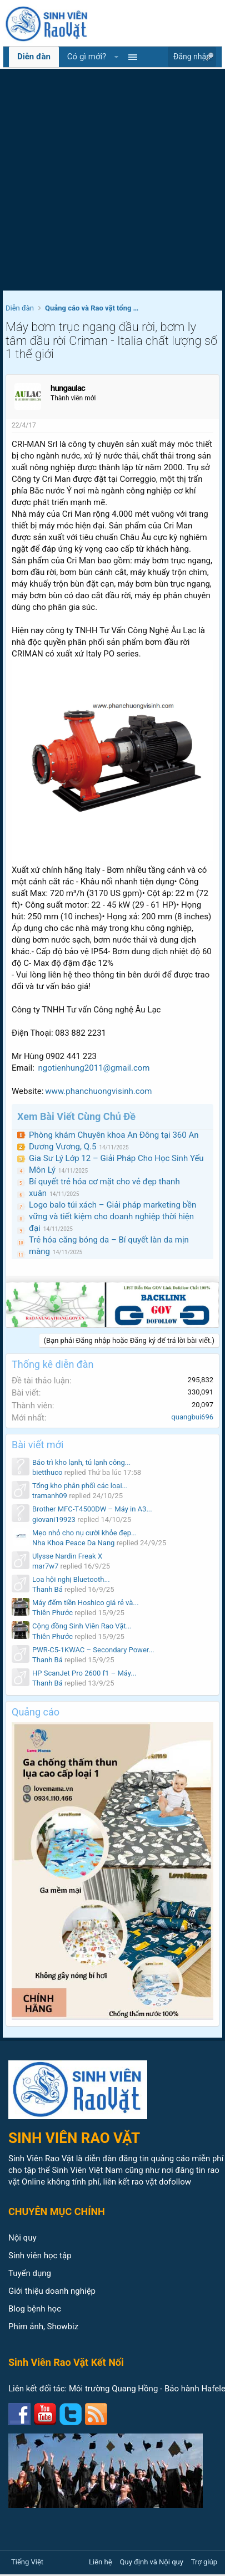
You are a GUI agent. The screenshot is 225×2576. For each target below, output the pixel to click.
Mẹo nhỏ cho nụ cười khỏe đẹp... (84, 1533)
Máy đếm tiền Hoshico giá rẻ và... (85, 1602)
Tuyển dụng (29, 2273)
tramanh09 (49, 1495)
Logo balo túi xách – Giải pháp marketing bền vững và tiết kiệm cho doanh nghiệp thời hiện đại (112, 1216)
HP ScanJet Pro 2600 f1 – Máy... (84, 1673)
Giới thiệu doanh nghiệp (52, 2291)
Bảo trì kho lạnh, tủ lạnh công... (81, 1462)
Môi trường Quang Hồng (113, 2389)
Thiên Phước (52, 1612)
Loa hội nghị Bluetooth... (71, 1579)
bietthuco (47, 1472)
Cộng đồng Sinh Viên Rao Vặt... (82, 1626)
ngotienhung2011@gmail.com (94, 1068)
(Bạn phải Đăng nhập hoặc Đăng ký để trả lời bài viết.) (129, 1340)
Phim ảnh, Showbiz (43, 2326)
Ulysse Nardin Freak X (67, 1556)
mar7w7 (45, 1566)
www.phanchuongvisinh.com (98, 1091)
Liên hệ (100, 2562)
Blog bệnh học (34, 2309)
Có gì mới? (86, 57)
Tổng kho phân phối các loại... (80, 1486)
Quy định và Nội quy (151, 2562)
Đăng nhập (192, 56)
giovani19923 (54, 1519)
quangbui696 (192, 1417)
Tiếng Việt (27, 2562)
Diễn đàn (34, 57)
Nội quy (22, 2238)
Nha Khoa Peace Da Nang (73, 1543)
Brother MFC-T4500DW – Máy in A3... (92, 1509)
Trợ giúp (204, 2562)
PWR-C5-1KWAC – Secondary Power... (93, 1650)
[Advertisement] (104, 181)
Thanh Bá (47, 1589)
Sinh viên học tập (40, 2256)
